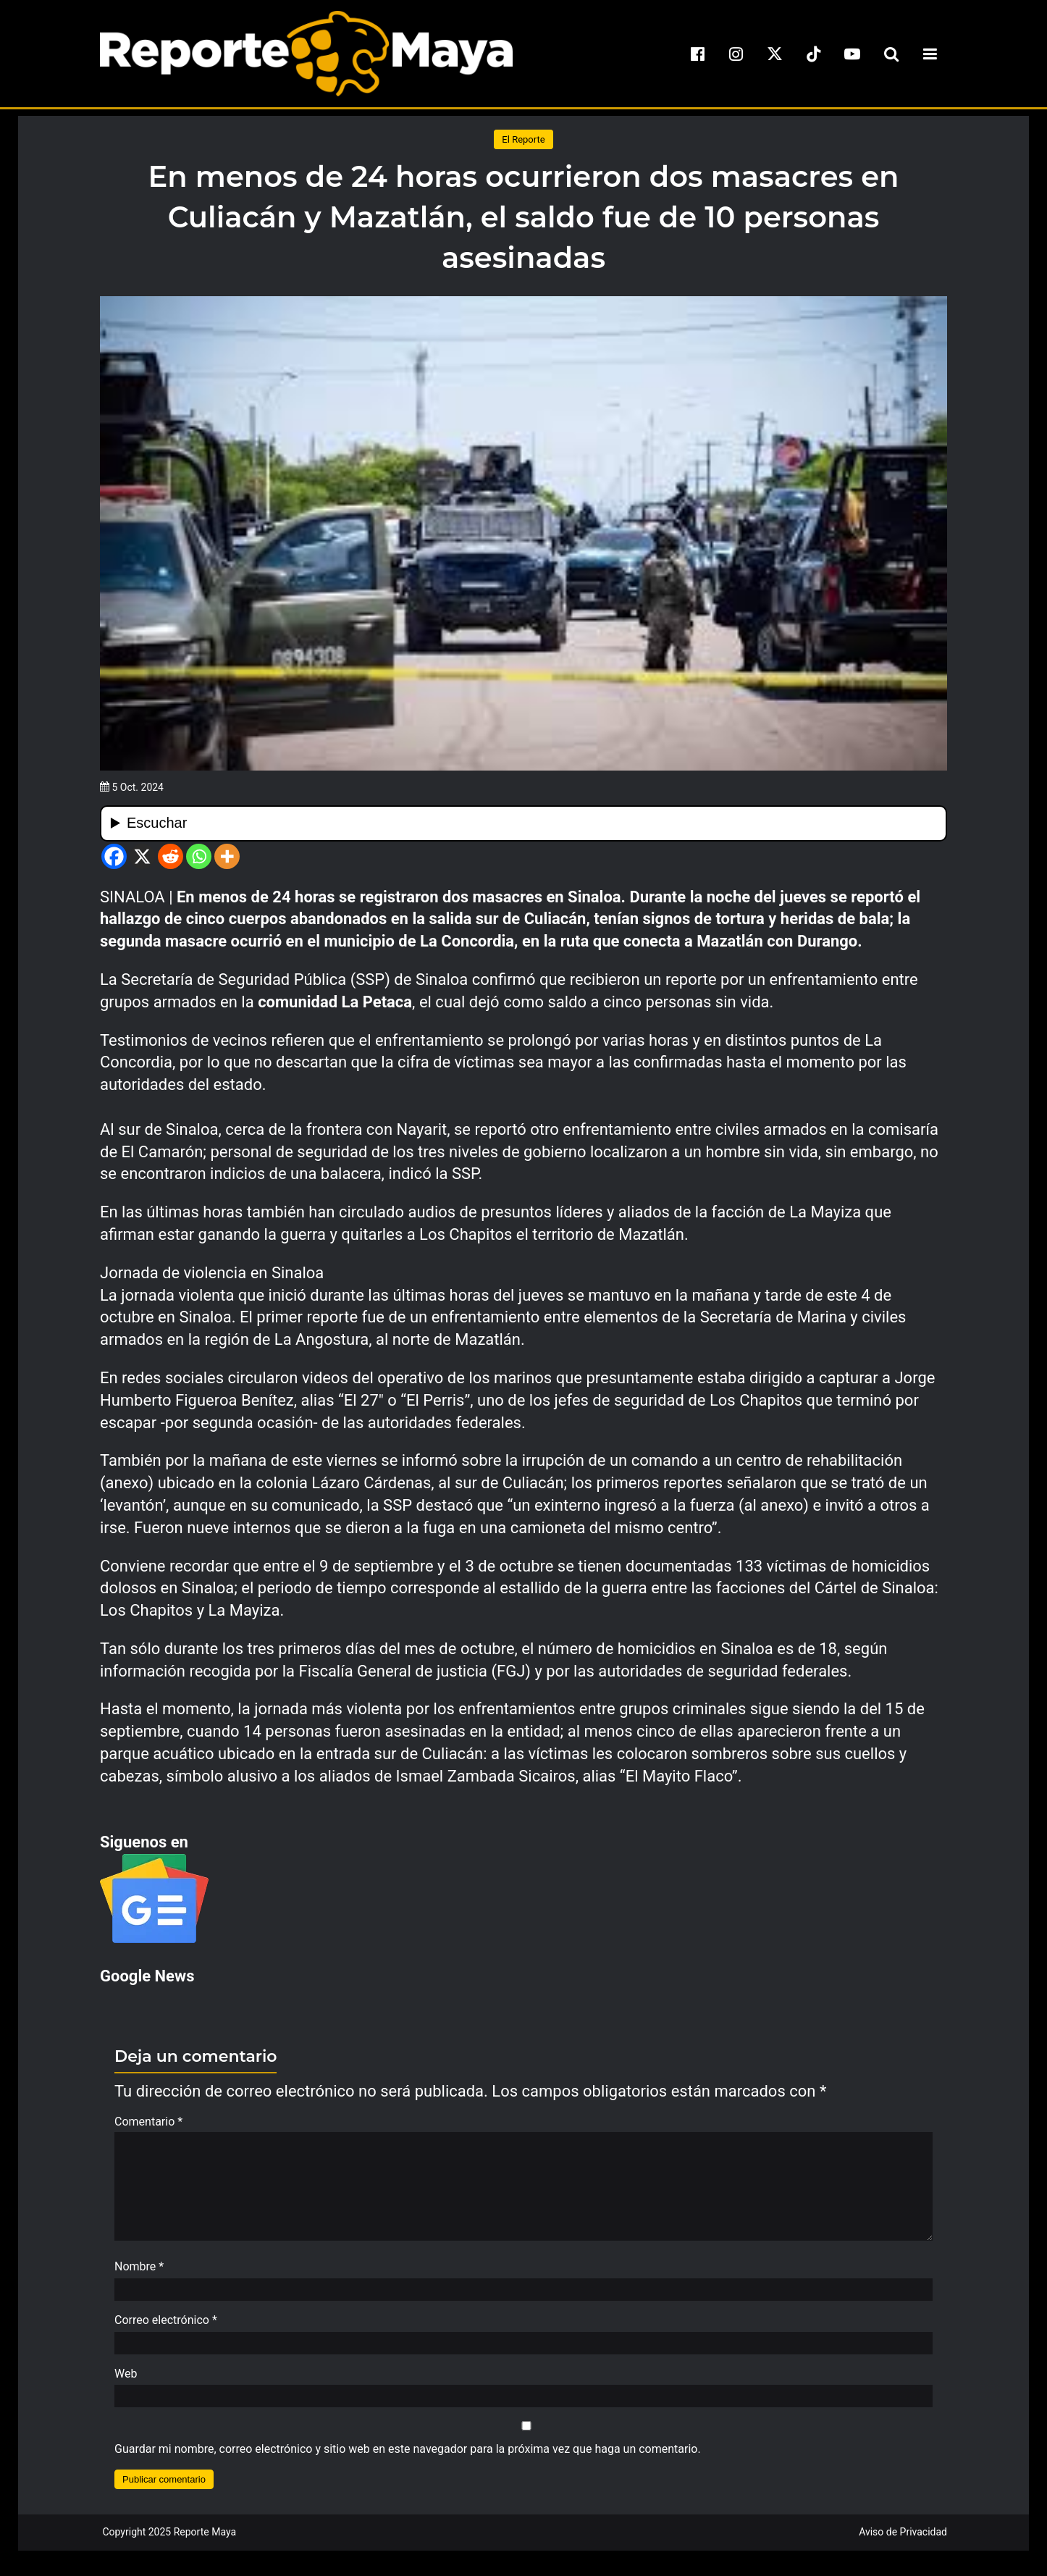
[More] (227, 856)
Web (125, 2381)
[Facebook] (114, 856)
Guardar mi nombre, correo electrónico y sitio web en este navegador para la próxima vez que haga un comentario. (407, 2456)
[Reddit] (170, 856)
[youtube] (852, 53)
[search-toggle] (891, 53)
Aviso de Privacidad (903, 2539)
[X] (142, 856)
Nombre (139, 2274)
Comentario (148, 2121)
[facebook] (697, 53)
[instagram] (736, 53)
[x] (774, 53)
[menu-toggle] (929, 53)
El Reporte (523, 139)
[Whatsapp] (198, 856)
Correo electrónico (165, 2327)
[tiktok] (813, 53)
